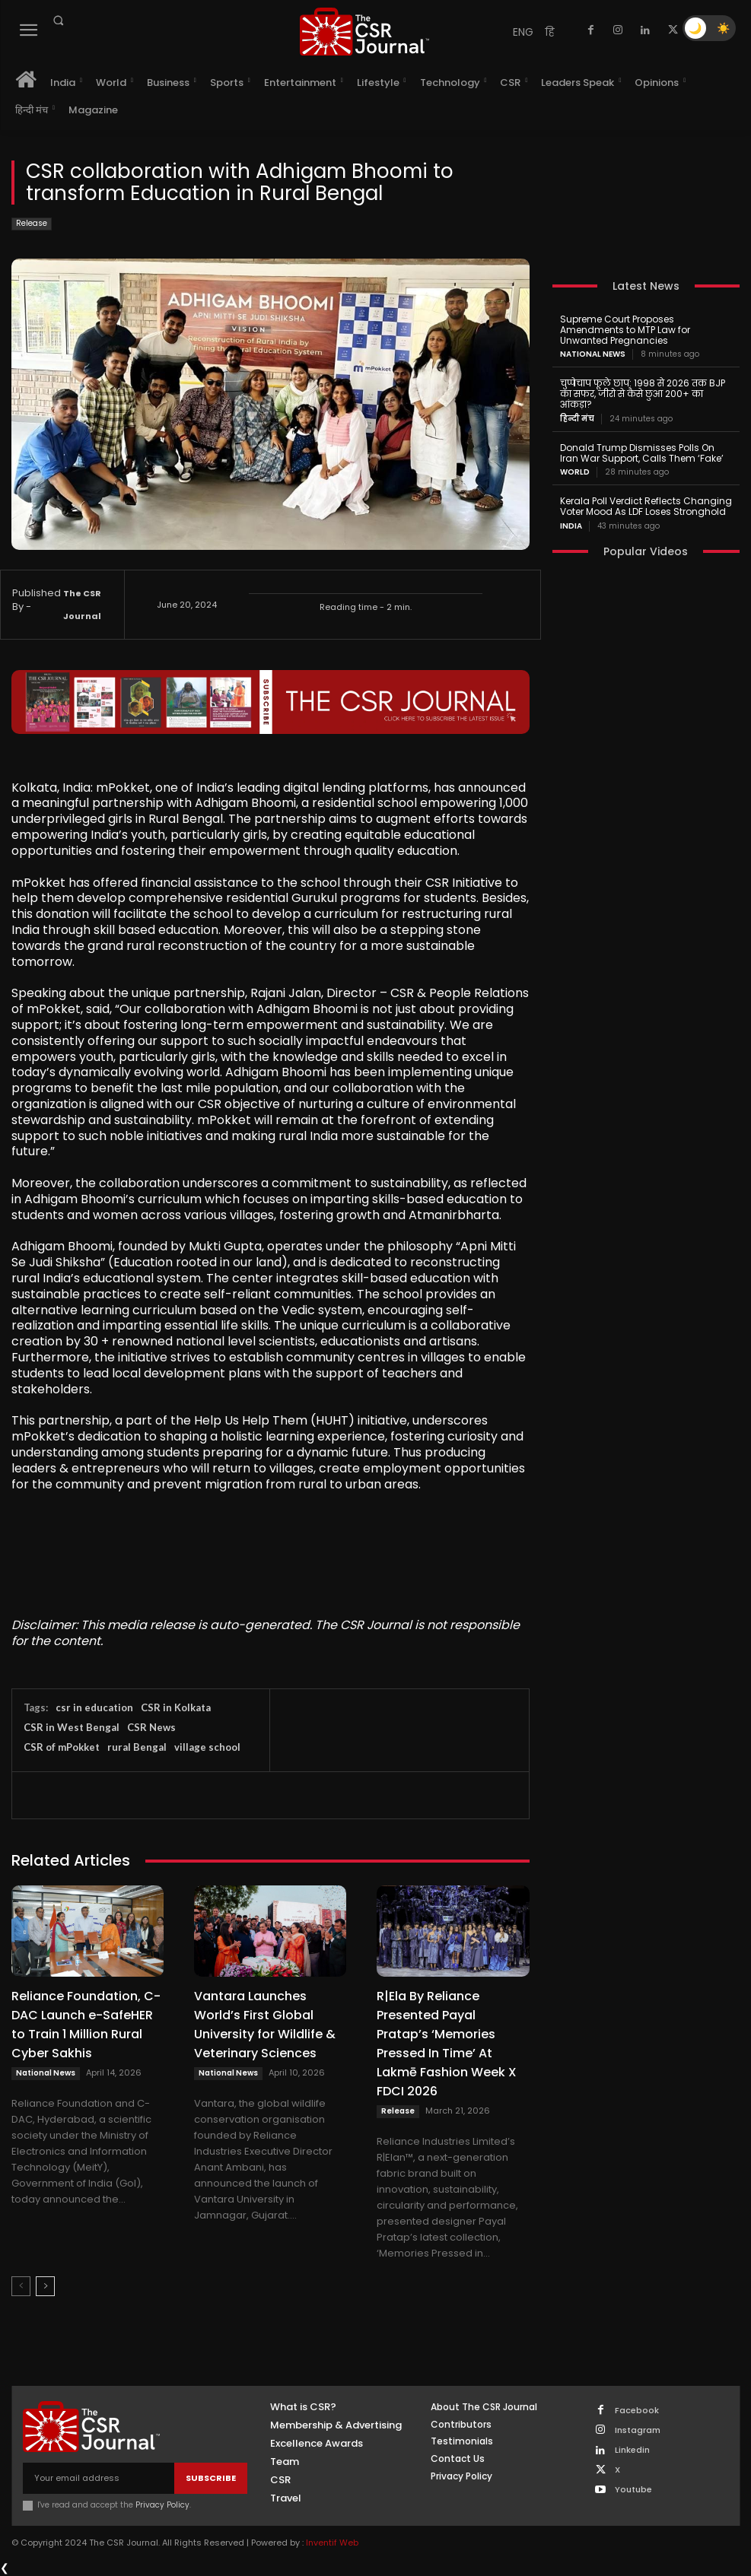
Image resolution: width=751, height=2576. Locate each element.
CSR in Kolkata (176, 1707)
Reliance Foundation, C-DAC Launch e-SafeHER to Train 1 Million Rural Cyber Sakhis (86, 2024)
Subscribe (211, 2478)
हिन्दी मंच (577, 419)
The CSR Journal (82, 604)
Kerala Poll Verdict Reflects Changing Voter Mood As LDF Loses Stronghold (646, 506)
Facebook (637, 2410)
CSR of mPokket (62, 1747)
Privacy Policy (162, 2505)
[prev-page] (20, 2286)
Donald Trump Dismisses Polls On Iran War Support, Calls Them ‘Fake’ (642, 453)
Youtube (633, 2489)
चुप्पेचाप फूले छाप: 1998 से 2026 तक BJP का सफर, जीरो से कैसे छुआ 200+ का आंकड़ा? (642, 393)
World (575, 472)
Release (31, 224)
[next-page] (45, 2286)
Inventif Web (332, 2542)
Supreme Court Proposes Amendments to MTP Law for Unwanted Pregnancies (625, 330)
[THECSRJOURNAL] (364, 32)
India (571, 526)
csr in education (94, 1707)
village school (207, 1747)
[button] (58, 20)
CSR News (151, 1727)
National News (45, 2073)
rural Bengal (137, 1747)
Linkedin (632, 2450)
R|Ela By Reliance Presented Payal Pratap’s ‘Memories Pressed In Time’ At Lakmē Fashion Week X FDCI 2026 (447, 2043)
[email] (98, 2478)
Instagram (637, 2430)
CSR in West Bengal (71, 1727)
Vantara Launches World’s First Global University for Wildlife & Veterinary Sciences (265, 2024)
